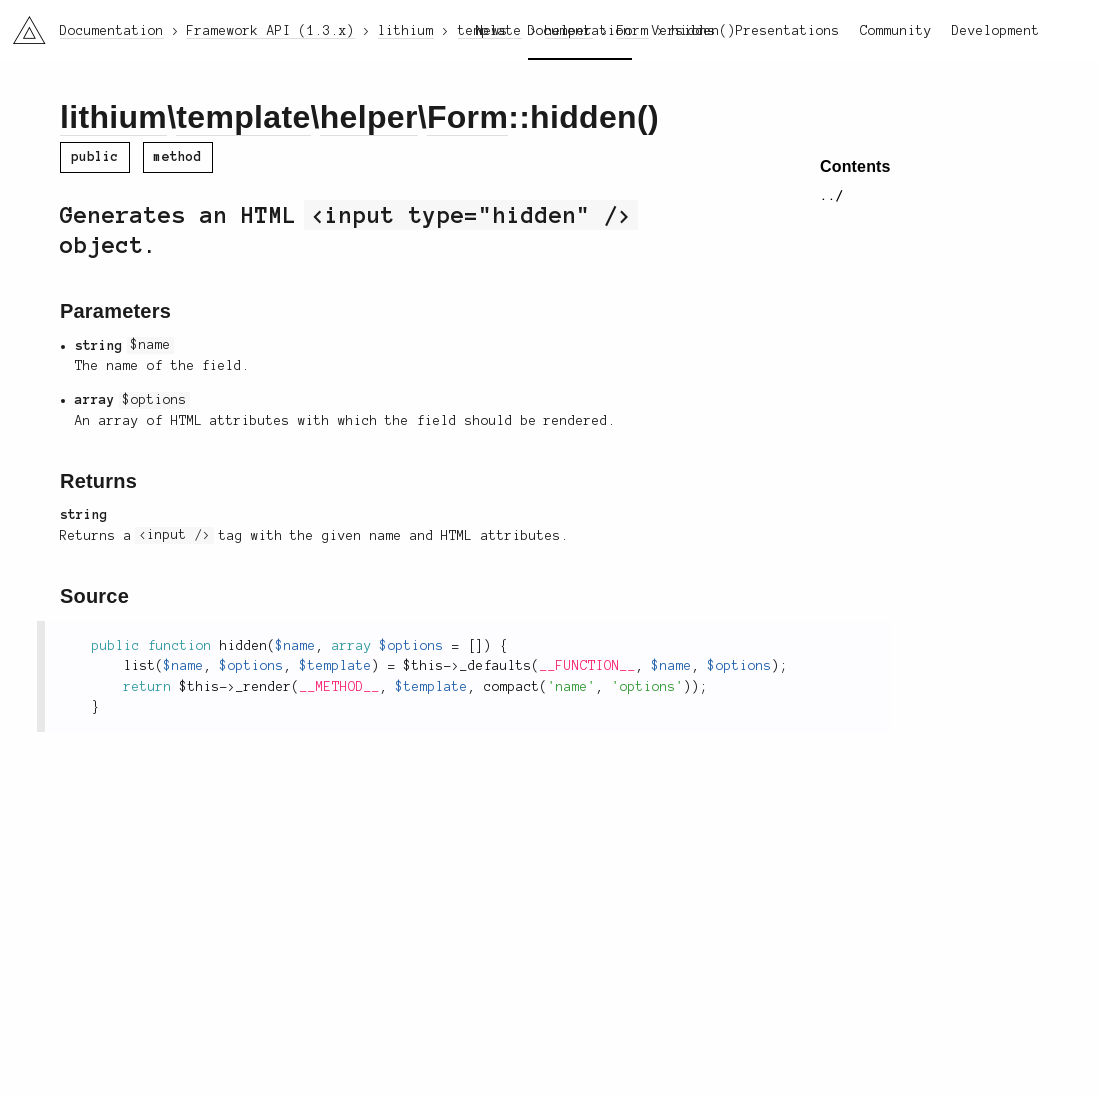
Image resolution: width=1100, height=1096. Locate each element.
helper (369, 117)
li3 (22, 24)
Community (896, 31)
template (243, 117)
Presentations (788, 31)
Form (467, 117)
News (492, 31)
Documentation (580, 31)
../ (832, 196)
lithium (113, 117)
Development (996, 31)
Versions (684, 31)
